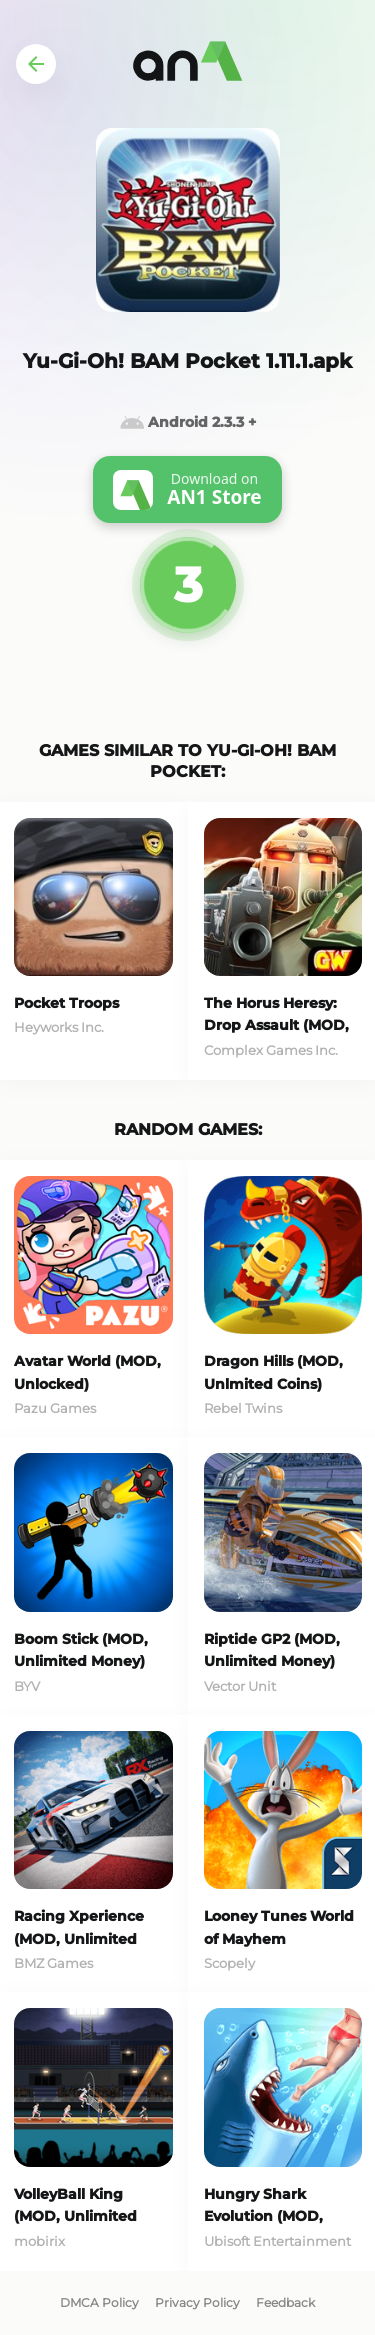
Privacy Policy (197, 2302)
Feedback (285, 2302)
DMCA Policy (99, 2302)
